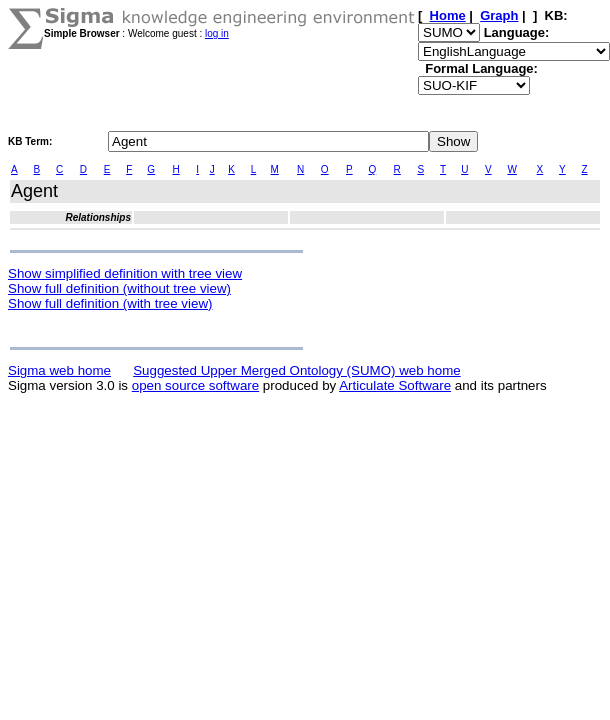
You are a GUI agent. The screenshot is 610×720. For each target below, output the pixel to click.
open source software (195, 385)
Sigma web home (59, 370)
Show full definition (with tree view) (110, 303)
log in (217, 33)
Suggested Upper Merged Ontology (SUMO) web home (296, 370)
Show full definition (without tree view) (119, 288)
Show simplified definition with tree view (125, 273)
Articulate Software (395, 385)
